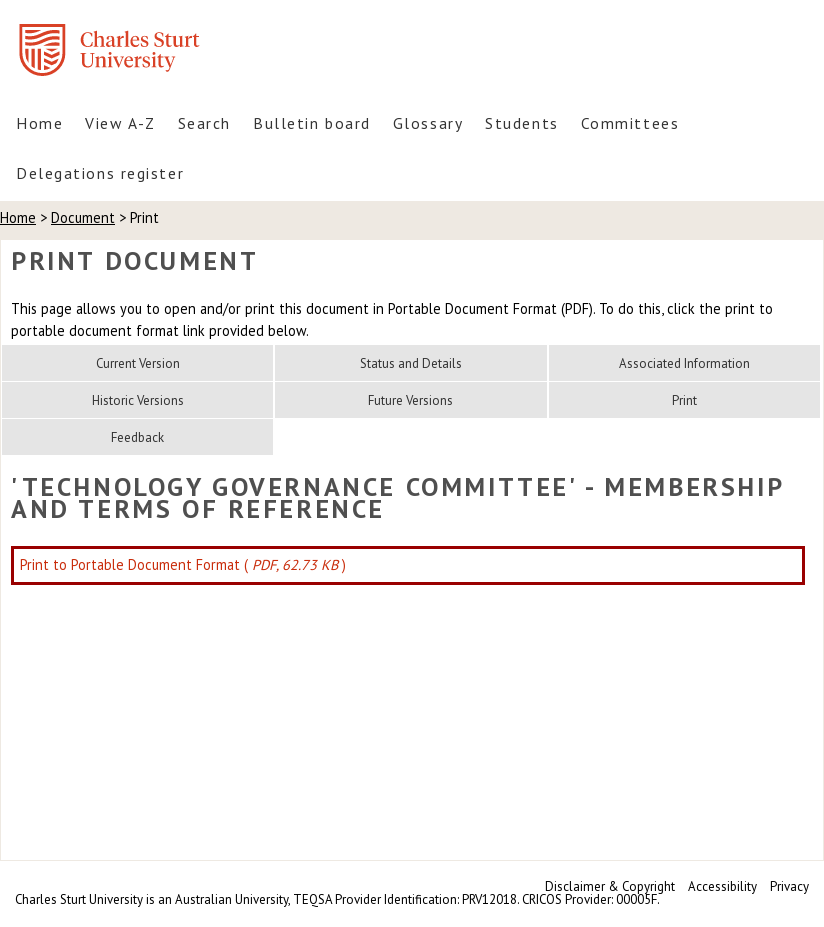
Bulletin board (312, 123)
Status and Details (411, 363)
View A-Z (120, 123)
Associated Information (684, 363)
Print (684, 400)
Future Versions (410, 400)
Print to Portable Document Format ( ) (183, 564)
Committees (630, 123)
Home (39, 123)
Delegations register (100, 173)
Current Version (138, 363)
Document (83, 217)
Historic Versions (138, 400)
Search (204, 123)
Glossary (428, 123)
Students (521, 123)
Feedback (137, 437)
